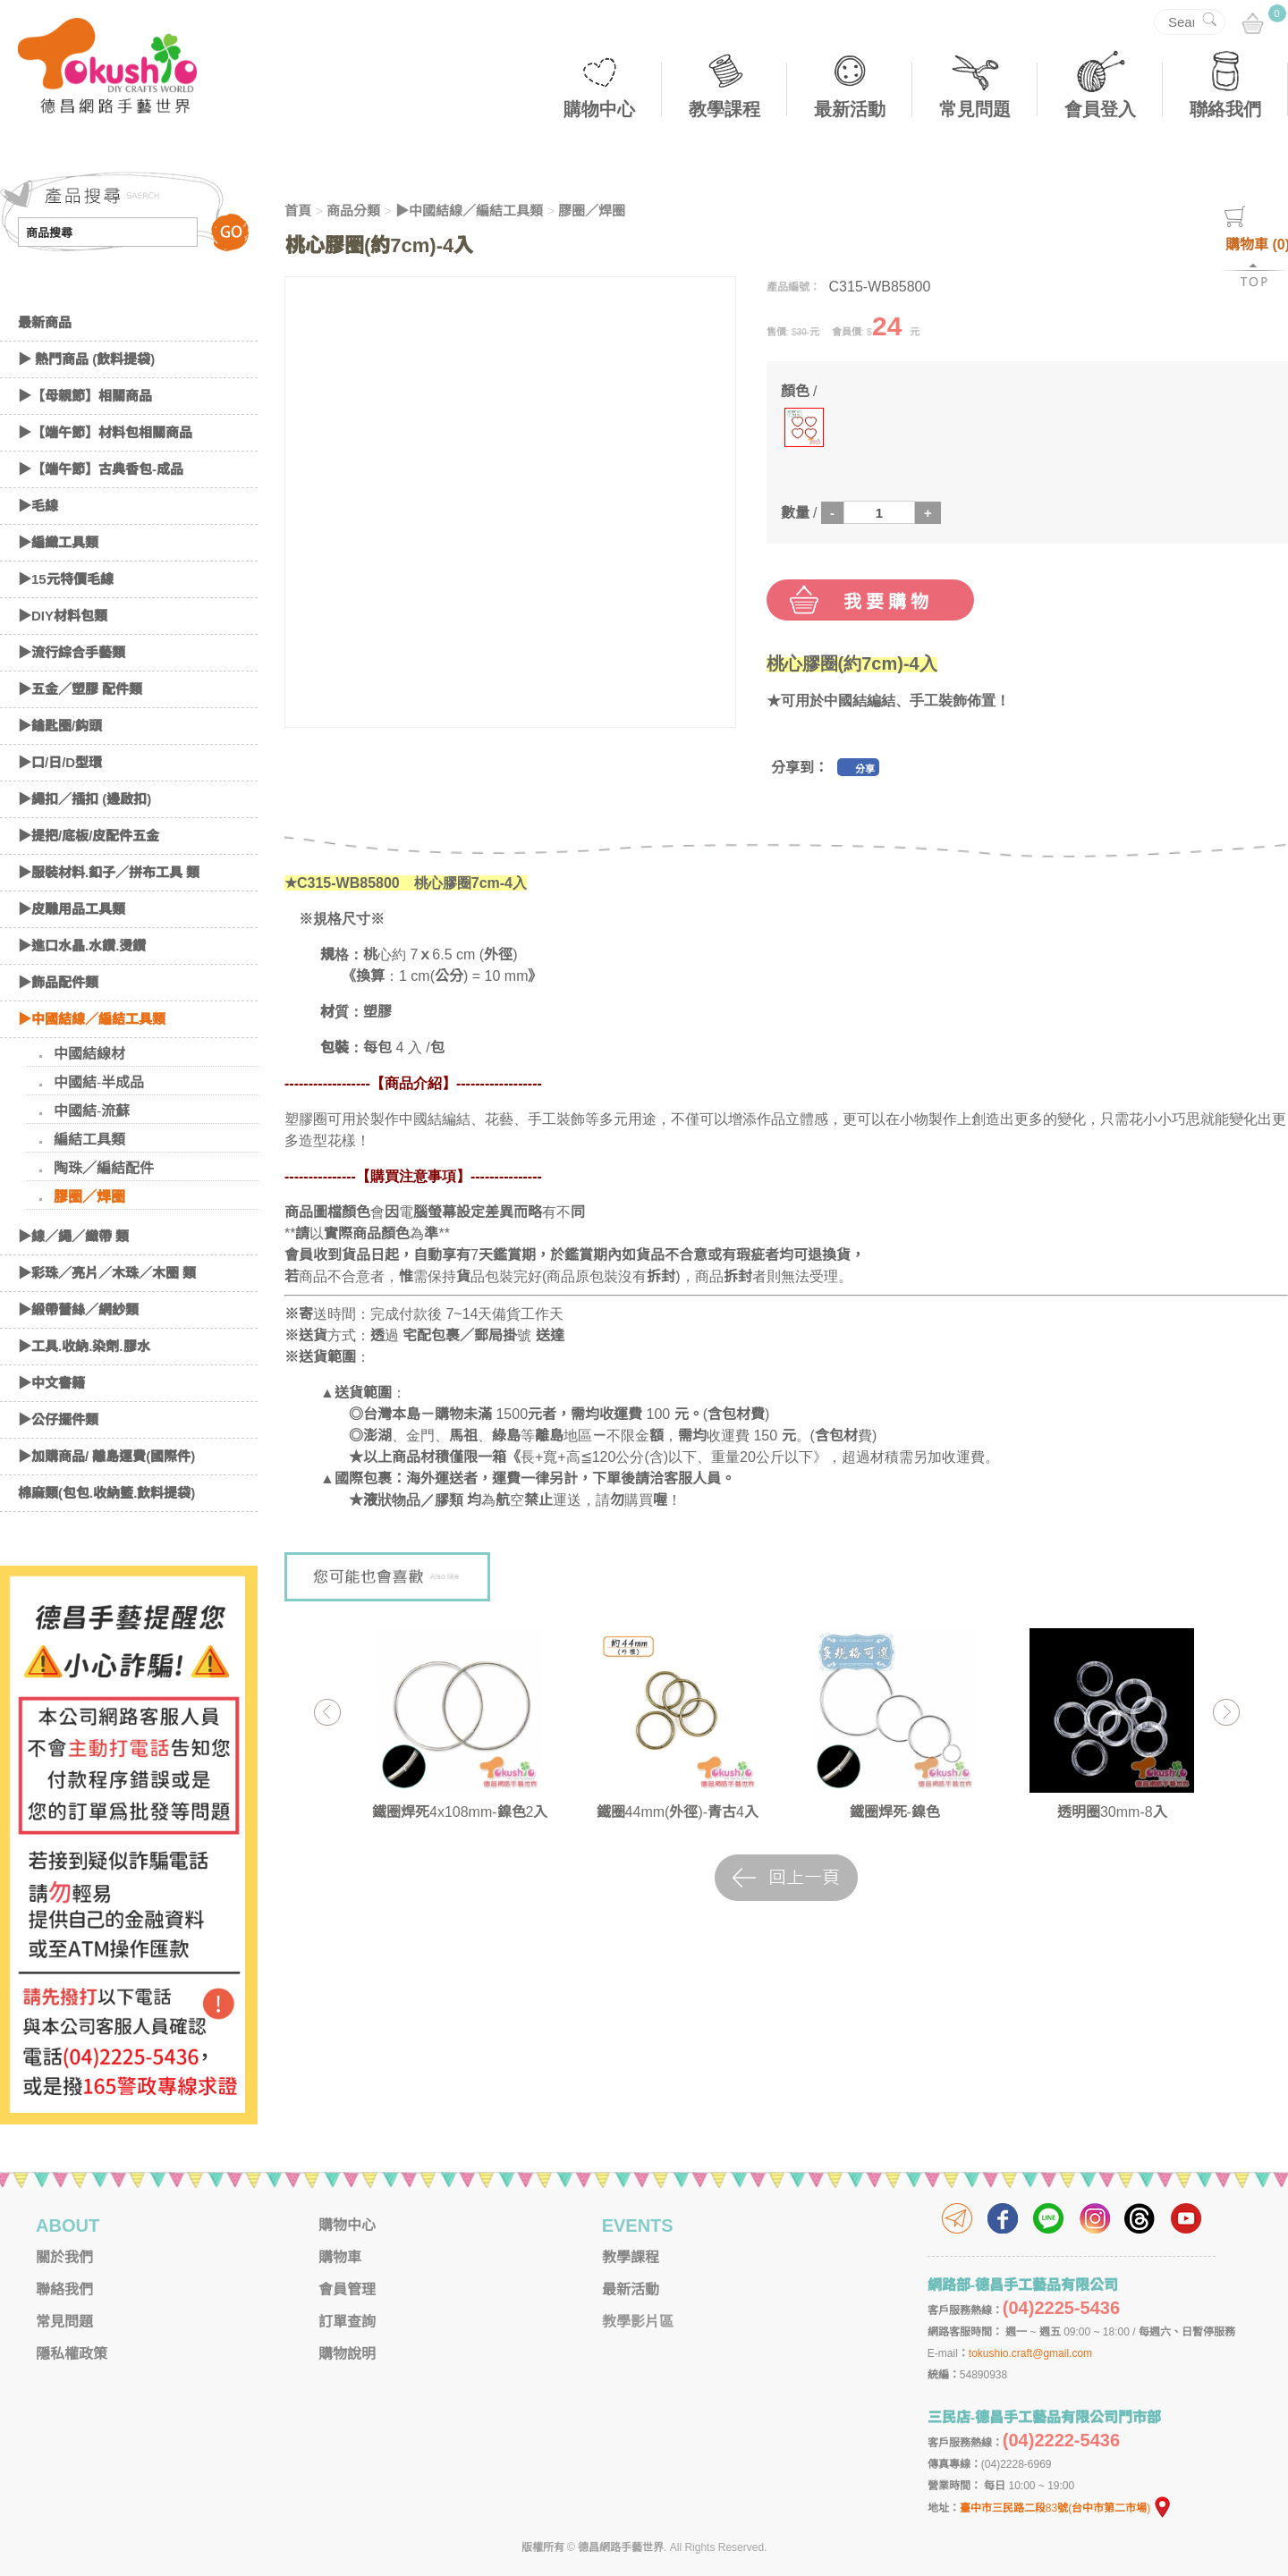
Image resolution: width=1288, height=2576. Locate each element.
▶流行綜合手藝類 (71, 652)
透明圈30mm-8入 (1112, 1812)
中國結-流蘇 (92, 1111)
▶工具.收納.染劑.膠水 (84, 1346)
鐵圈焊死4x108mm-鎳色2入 (459, 1812)
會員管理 (347, 2289)
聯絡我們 (1225, 109)
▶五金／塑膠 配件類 (80, 689)
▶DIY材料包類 (62, 615)
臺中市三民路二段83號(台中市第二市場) (1066, 2508)
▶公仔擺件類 (58, 1419)
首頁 (297, 210)
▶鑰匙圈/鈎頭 (60, 725)
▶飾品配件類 (58, 982)
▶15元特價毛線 (66, 579)
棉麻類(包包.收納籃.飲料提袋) (106, 1492)
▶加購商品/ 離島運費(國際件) (106, 1456)
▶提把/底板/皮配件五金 (88, 835)
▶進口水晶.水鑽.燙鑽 (82, 945)
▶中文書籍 (51, 1382)
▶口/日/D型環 (60, 762)
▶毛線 (38, 505)
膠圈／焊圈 (89, 1196)
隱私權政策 (71, 2353)
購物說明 (347, 2353)
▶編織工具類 (58, 542)
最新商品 (45, 322)
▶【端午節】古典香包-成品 (100, 469)
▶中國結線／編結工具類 (91, 1018)
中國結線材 (89, 1053)
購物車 (339, 2257)
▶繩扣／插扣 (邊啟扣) (84, 799)
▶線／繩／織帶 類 (73, 1236)
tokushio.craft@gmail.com (1030, 2353)
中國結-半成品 (99, 1082)
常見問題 (975, 109)
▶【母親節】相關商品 (85, 395)
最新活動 (850, 109)
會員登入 (1100, 109)
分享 (865, 769)
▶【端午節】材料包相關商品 (105, 432)
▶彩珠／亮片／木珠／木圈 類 (107, 1272)
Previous (327, 1711)
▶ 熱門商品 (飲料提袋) (86, 359)
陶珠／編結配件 (104, 1168)
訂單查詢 (347, 2321)
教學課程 (724, 109)
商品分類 (353, 210)
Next (1225, 1711)
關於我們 (64, 2257)
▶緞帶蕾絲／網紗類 (78, 1309)
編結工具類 (89, 1139)
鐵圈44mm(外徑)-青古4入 (677, 1812)
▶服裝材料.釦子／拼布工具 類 (108, 872)
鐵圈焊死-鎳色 (895, 1812)
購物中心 (599, 109)
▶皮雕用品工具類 (71, 908)
